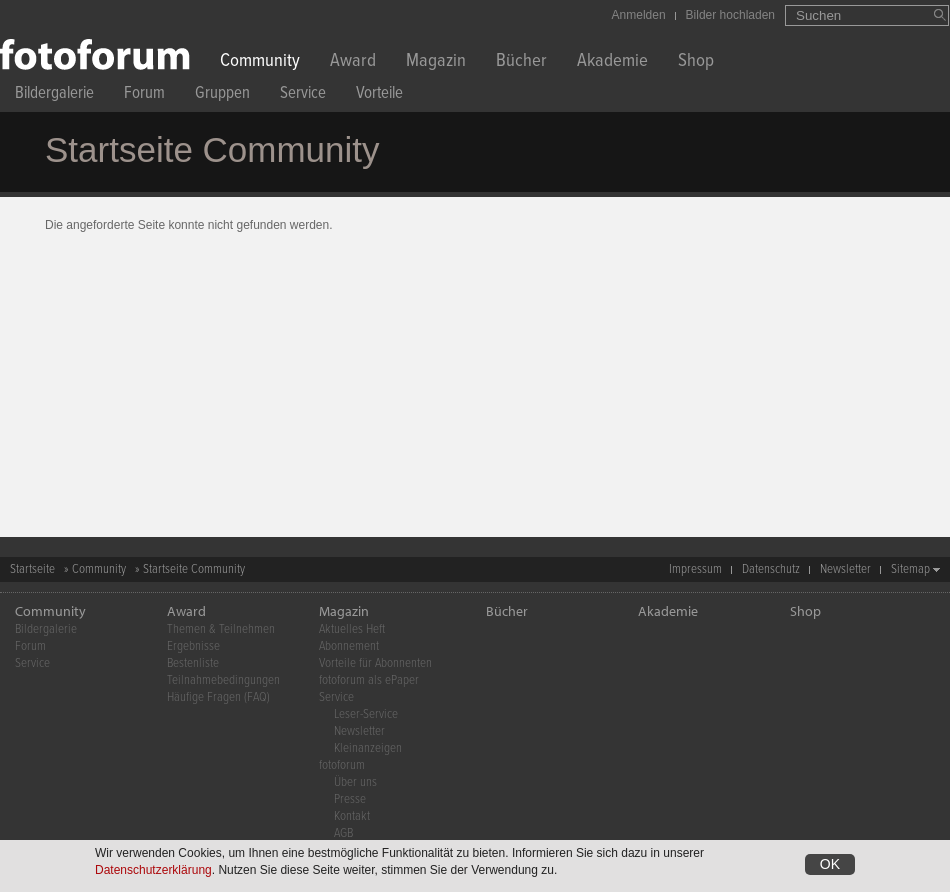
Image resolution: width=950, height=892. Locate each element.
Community (260, 62)
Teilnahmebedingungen (223, 680)
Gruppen (222, 95)
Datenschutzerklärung (153, 872)
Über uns (355, 782)
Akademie (612, 62)
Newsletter (845, 569)
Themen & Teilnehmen (221, 629)
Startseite (32, 569)
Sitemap (910, 569)
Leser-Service (366, 714)
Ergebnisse (193, 646)
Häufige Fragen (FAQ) (218, 697)
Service (303, 95)
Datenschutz (771, 569)
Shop (696, 62)
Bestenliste (193, 663)
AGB (343, 833)
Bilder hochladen (730, 15)
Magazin (436, 62)
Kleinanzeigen (368, 748)
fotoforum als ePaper (369, 680)
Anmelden (639, 15)
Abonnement (349, 646)
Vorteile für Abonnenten (375, 663)
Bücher (521, 62)
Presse (350, 799)
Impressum (695, 569)
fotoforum (342, 765)
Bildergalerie (54, 95)
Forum (144, 95)
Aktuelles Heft (352, 629)
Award (353, 62)
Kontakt (352, 816)
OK (830, 866)
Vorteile (379, 95)
